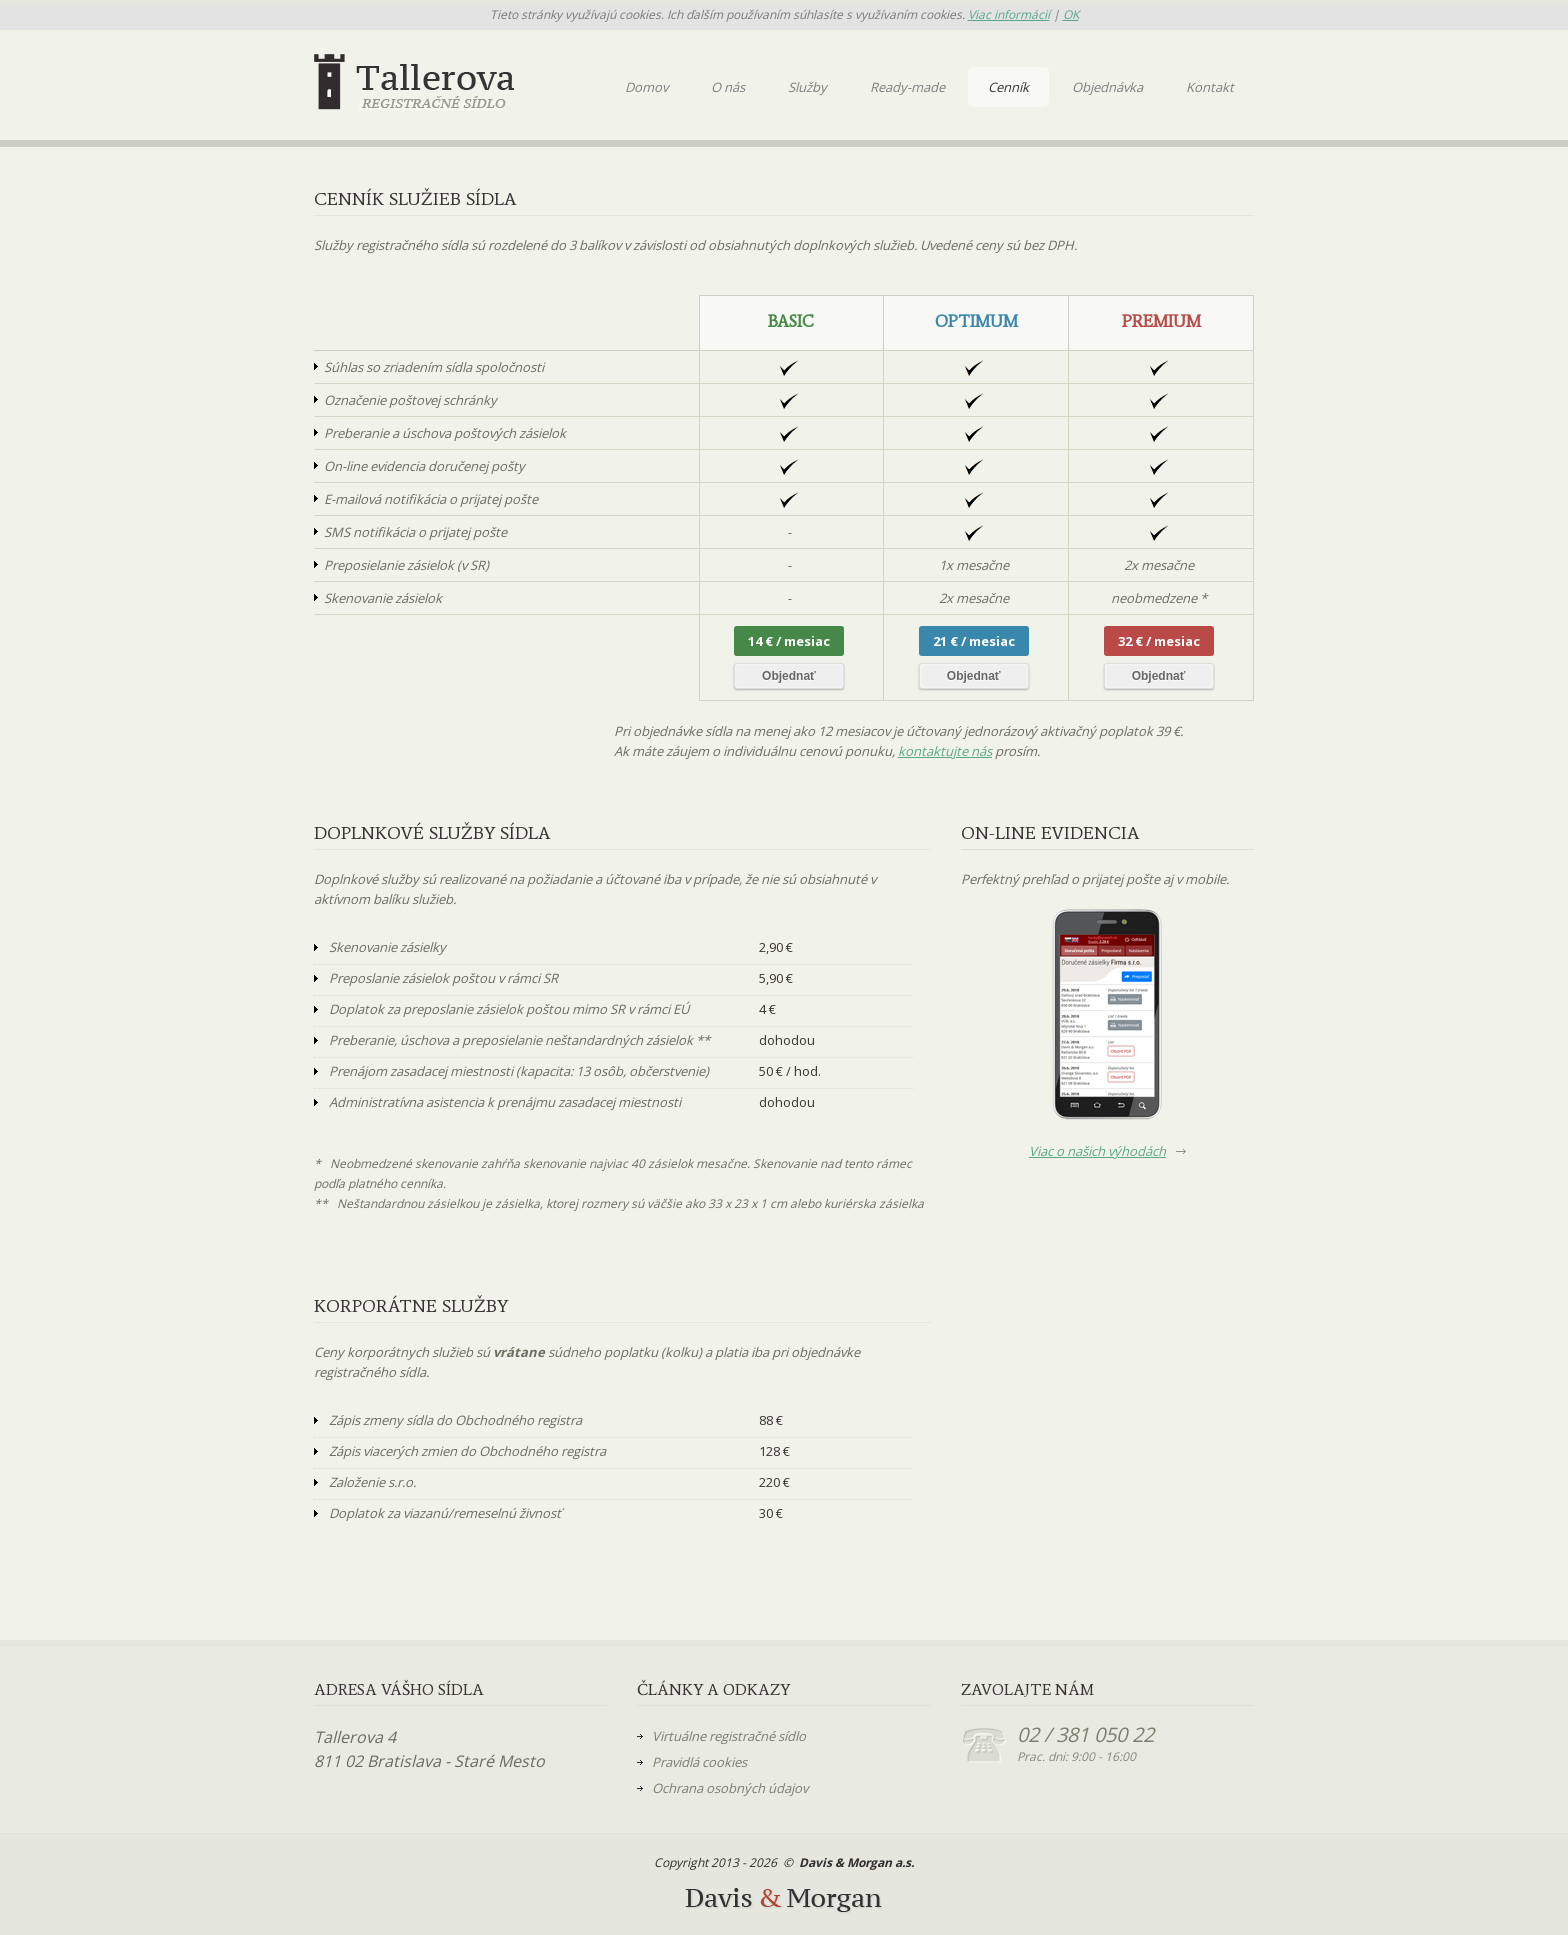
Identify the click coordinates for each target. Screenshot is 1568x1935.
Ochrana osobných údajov (730, 1788)
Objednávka (1107, 87)
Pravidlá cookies (699, 1762)
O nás (728, 87)
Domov (646, 87)
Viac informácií (1009, 14)
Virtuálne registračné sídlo (729, 1736)
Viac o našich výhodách (1097, 1151)
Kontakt (1210, 87)
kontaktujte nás (945, 751)
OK (1071, 14)
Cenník (1008, 87)
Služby (807, 87)
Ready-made (907, 87)
